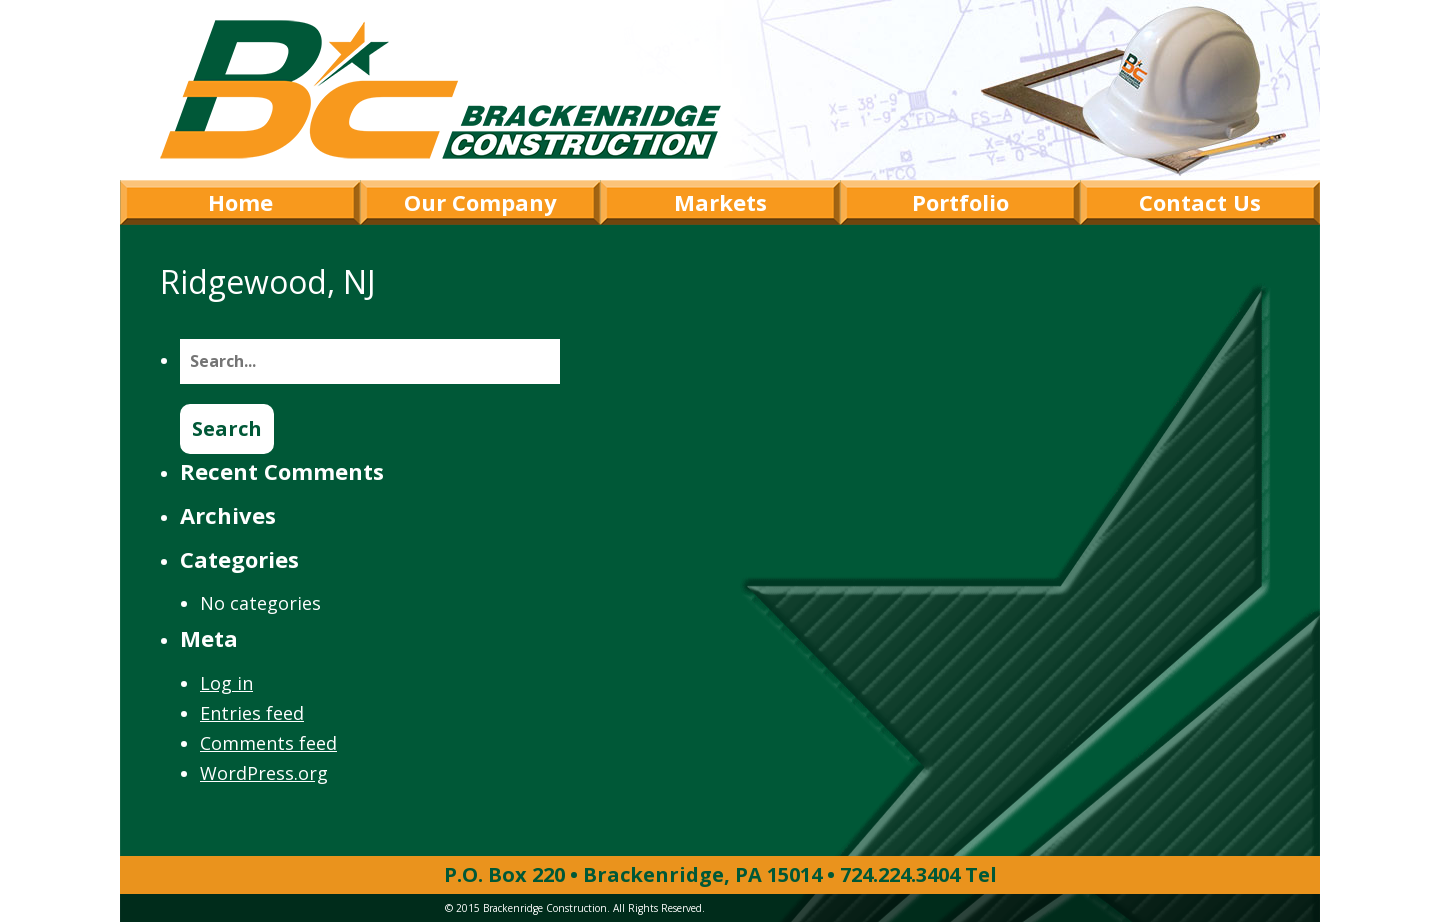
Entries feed (252, 713)
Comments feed (268, 743)
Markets (720, 202)
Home (240, 202)
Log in (226, 683)
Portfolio (960, 202)
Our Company (480, 202)
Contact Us (1200, 202)
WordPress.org (264, 773)
